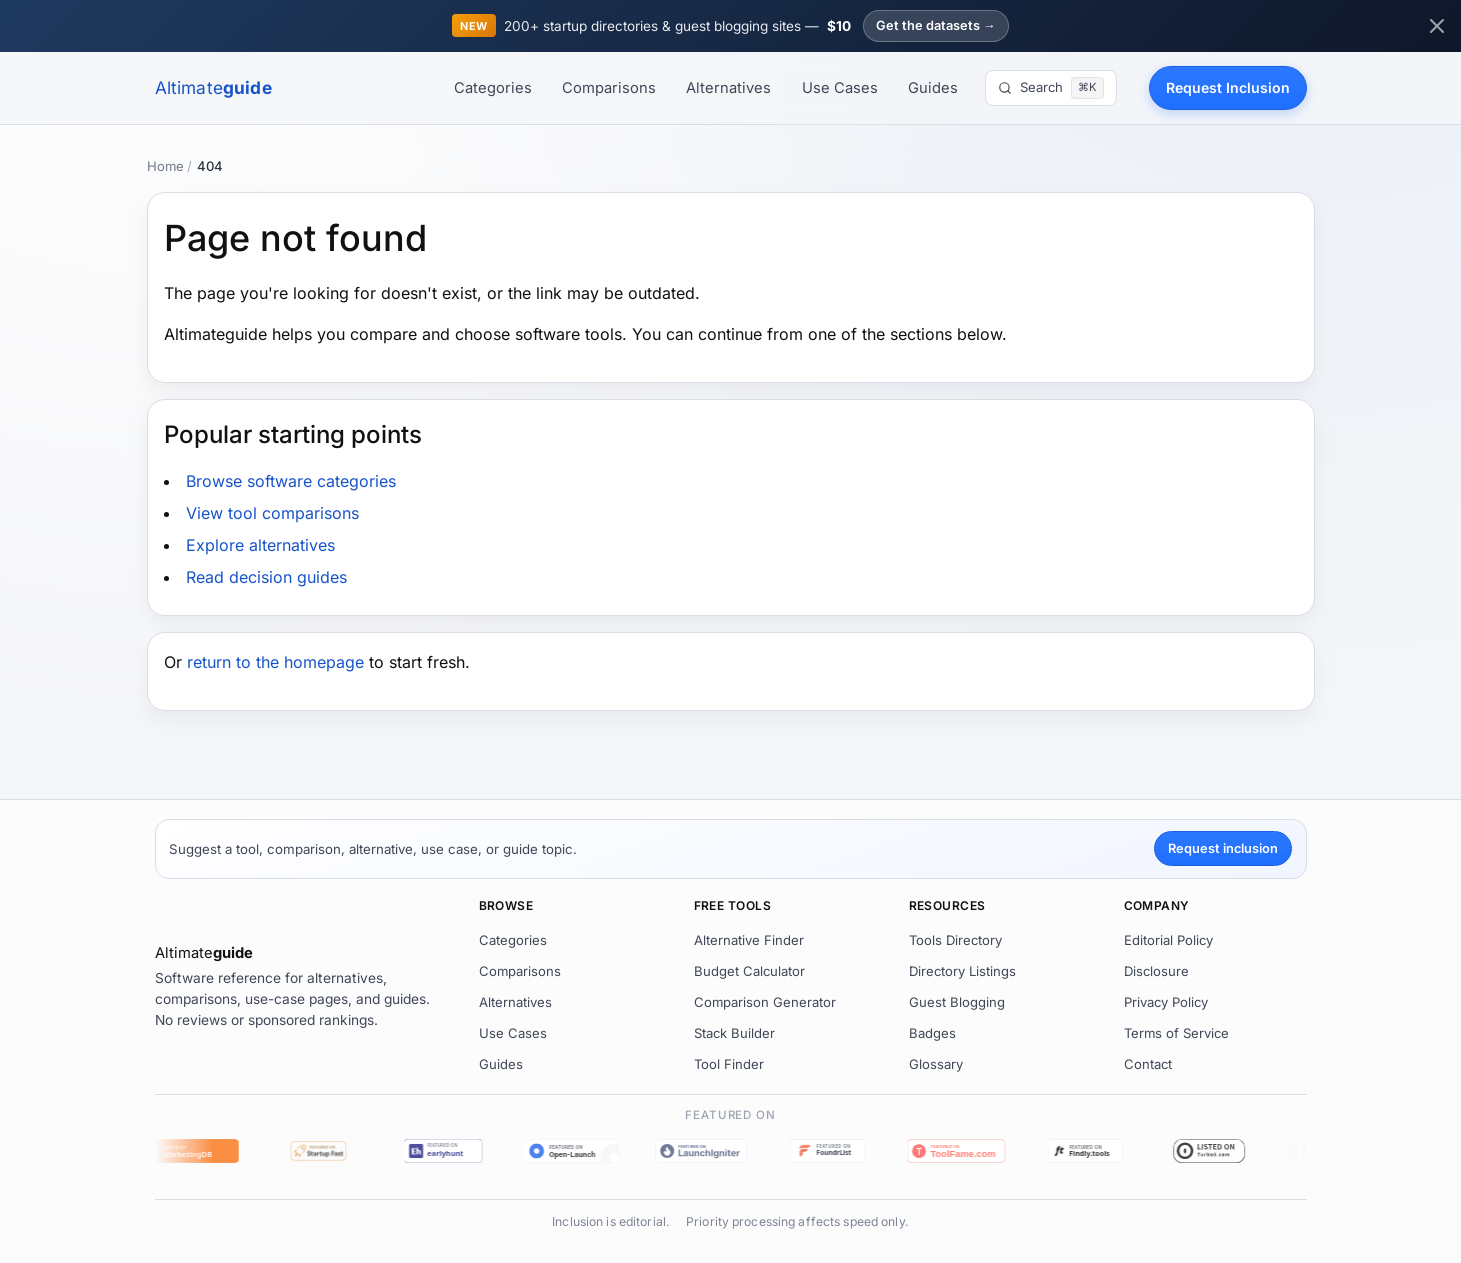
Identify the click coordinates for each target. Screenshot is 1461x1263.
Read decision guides (266, 577)
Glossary (936, 1064)
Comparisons (609, 88)
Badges (932, 1033)
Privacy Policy (1166, 1002)
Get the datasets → (936, 25)
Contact (1148, 1064)
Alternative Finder (749, 940)
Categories (493, 88)
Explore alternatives (260, 545)
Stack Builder (734, 1033)
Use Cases (840, 88)
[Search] (1050, 88)
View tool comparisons (272, 513)
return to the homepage (275, 662)
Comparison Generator (765, 1002)
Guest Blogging (957, 1002)
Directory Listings (962, 971)
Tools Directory (955, 940)
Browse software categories (291, 481)
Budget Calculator (749, 971)
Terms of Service (1176, 1033)
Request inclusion (1223, 848)
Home (165, 166)
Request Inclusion (1228, 87)
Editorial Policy (1168, 940)
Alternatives (728, 88)
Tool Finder (729, 1064)
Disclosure (1156, 971)
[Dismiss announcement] (1437, 26)
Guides (933, 88)
